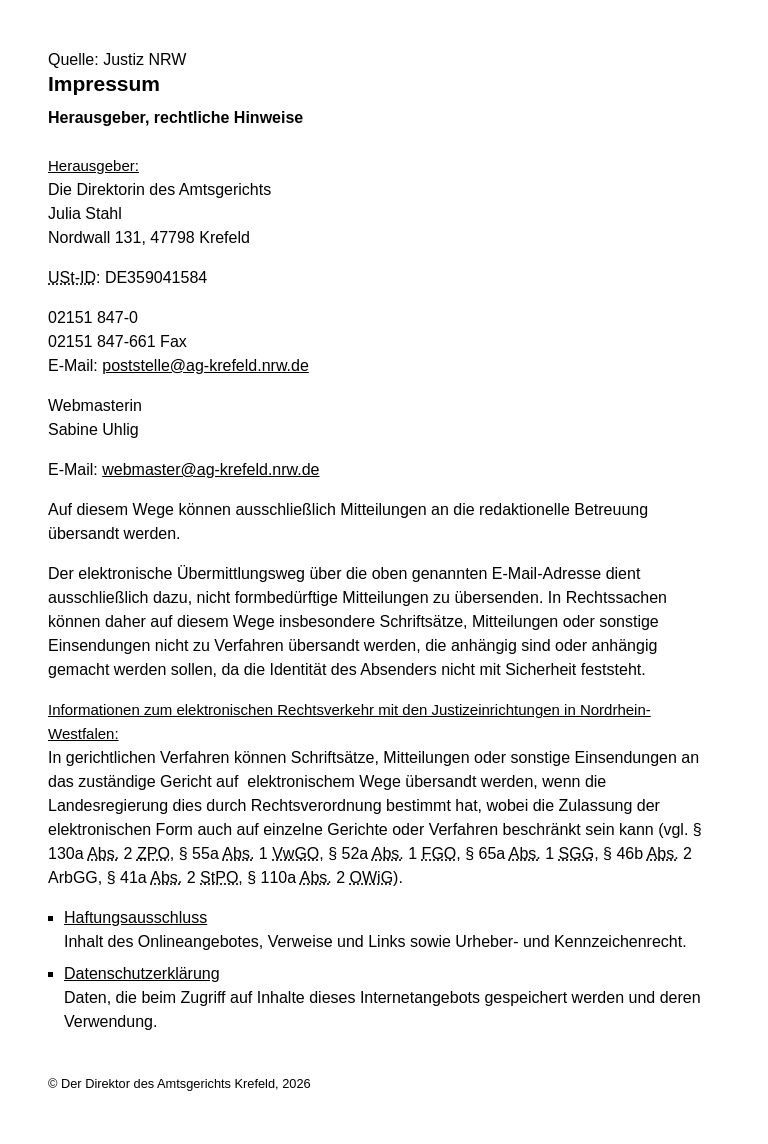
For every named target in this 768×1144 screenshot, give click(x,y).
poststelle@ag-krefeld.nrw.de (205, 365)
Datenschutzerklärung (142, 973)
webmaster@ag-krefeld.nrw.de (210, 469)
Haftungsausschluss (135, 917)
